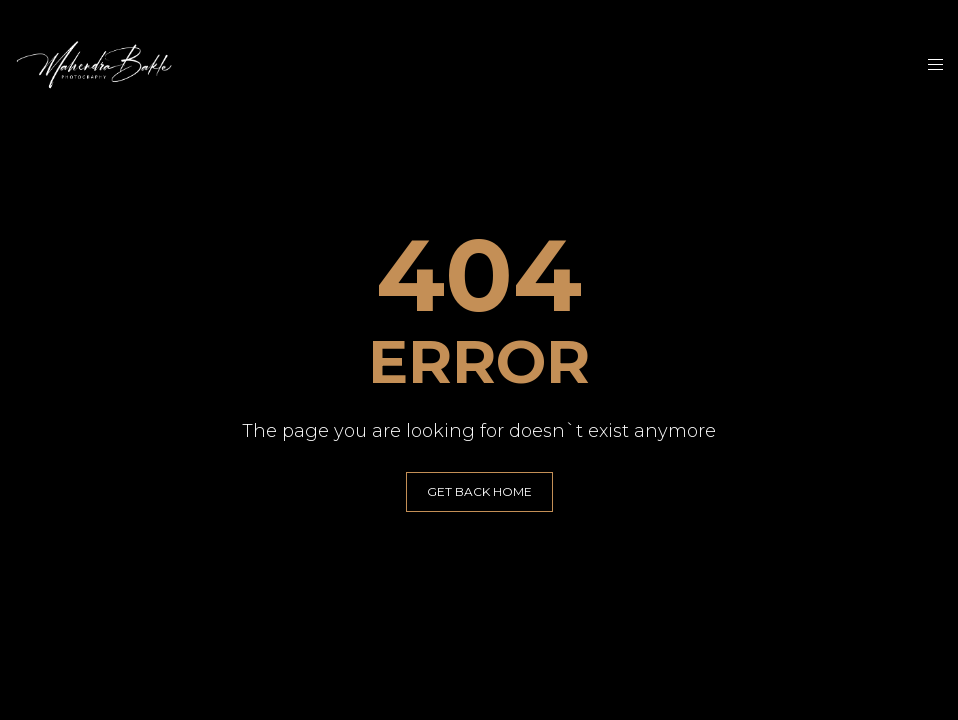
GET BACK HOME (479, 491)
